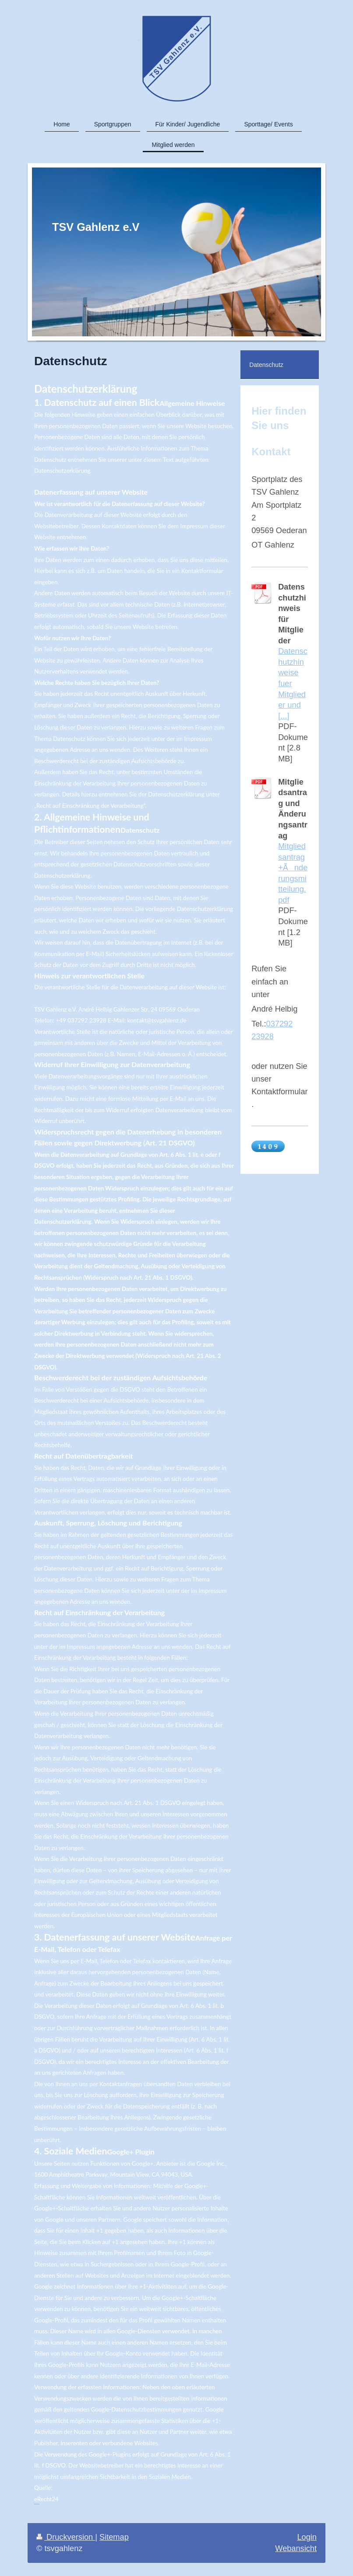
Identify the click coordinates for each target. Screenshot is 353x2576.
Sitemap (114, 2537)
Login (307, 2537)
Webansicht (296, 2548)
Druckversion (65, 2537)
